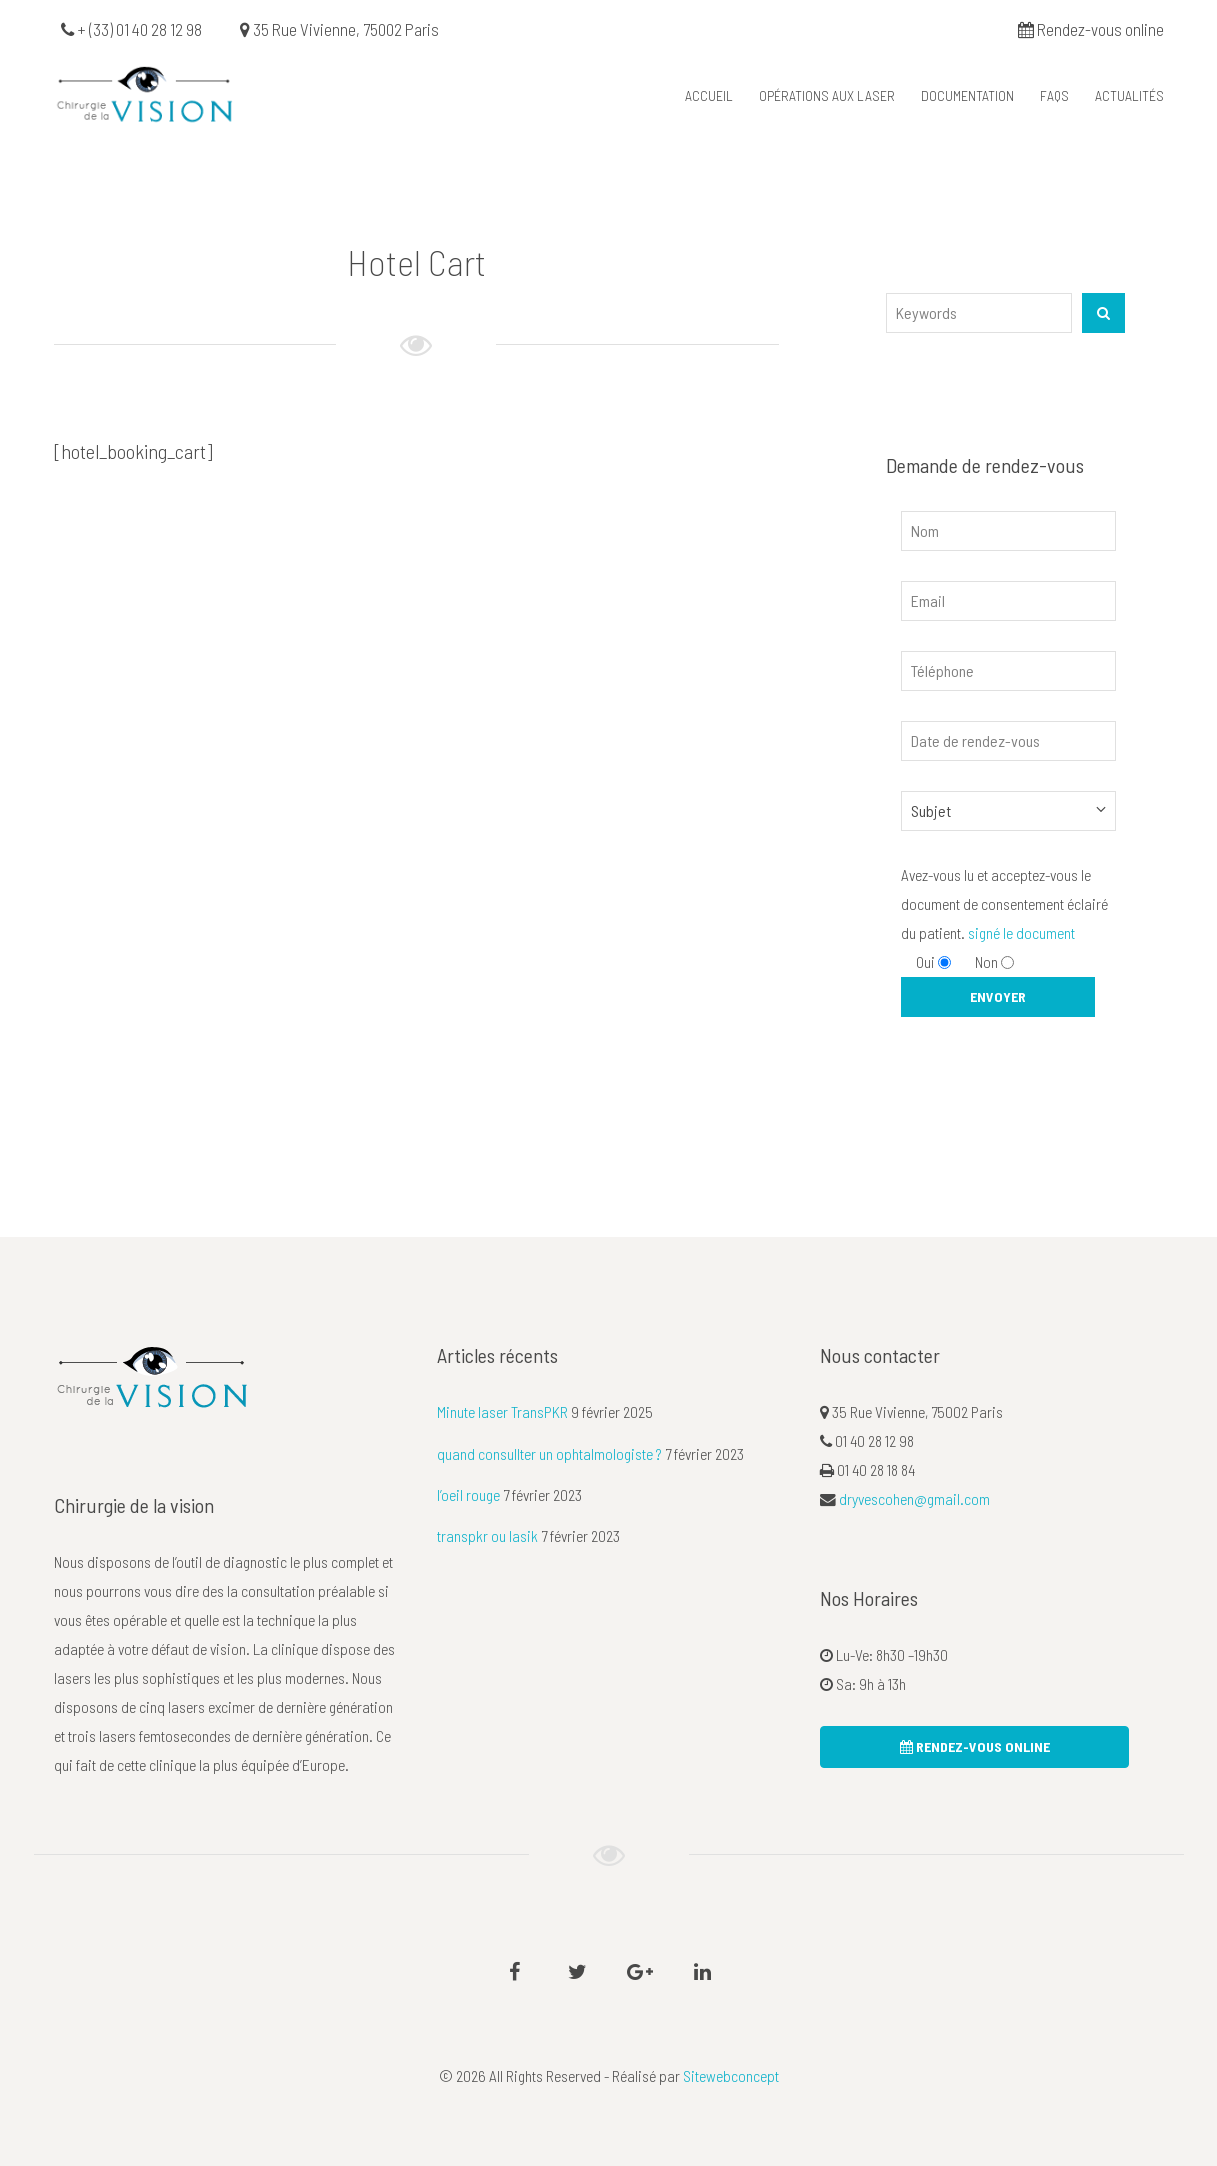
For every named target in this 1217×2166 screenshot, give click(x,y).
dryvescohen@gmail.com (914, 1498)
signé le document (1021, 932)
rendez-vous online (975, 1746)
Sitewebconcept (731, 2075)
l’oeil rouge (468, 1494)
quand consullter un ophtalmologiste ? (549, 1453)
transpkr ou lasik (487, 1535)
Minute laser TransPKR (502, 1411)
